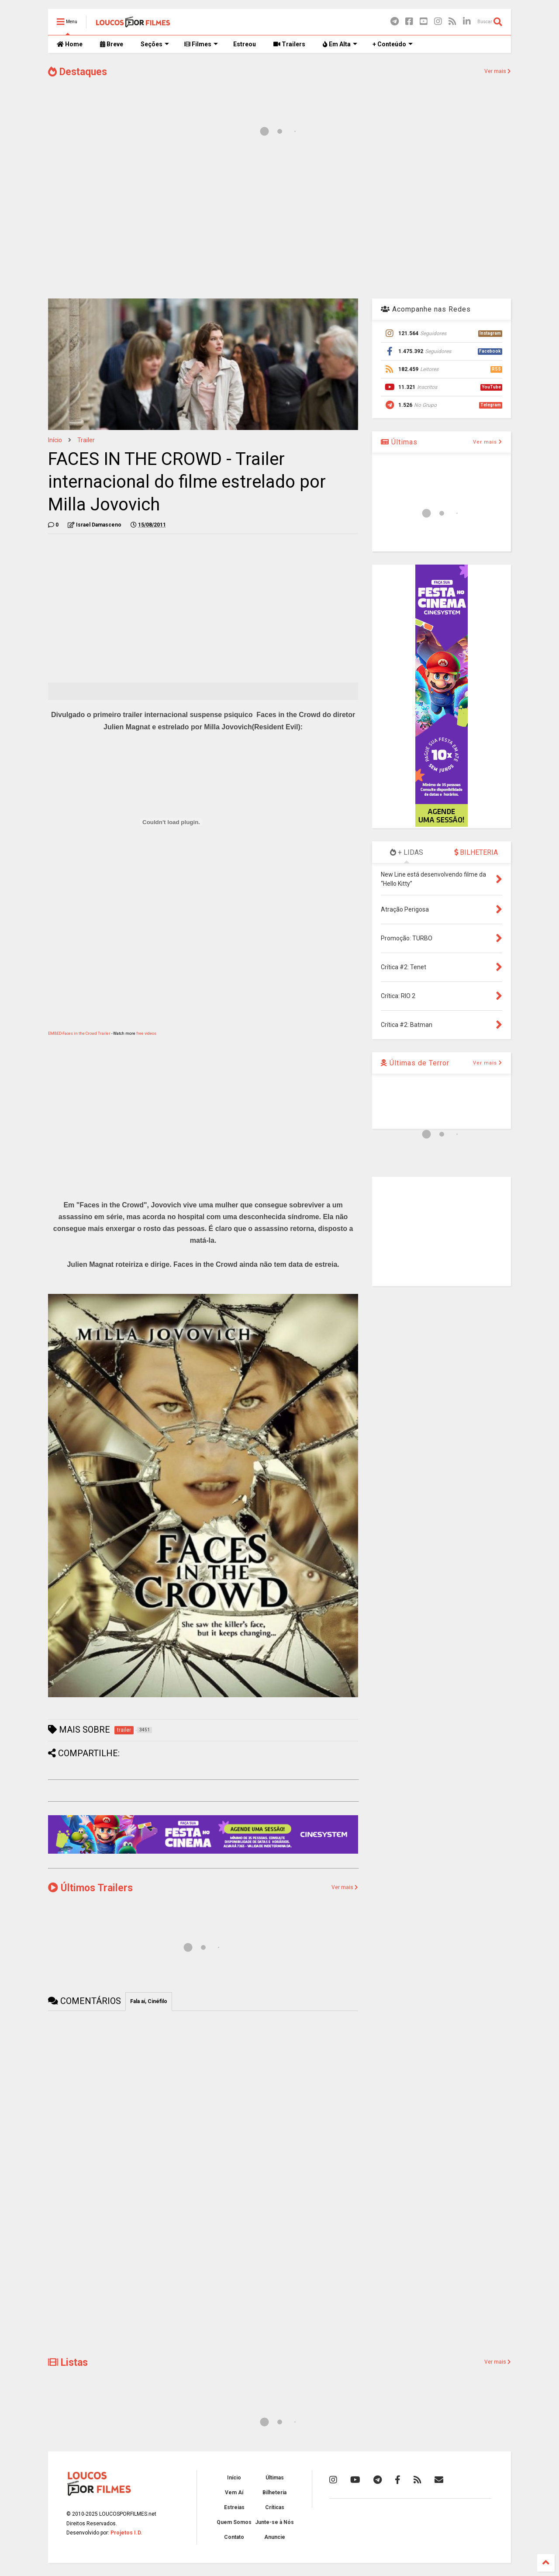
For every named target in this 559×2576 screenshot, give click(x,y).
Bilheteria (274, 2492)
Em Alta (340, 44)
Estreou (244, 44)
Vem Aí (234, 2492)
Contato (234, 2537)
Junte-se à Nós (274, 2522)
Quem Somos (234, 2522)
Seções (155, 44)
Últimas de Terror (415, 1063)
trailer (86, 440)
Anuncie (274, 2537)
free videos (146, 1033)
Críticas (274, 2507)
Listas (68, 2362)
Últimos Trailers (90, 1888)
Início (55, 440)
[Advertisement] (279, 222)
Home (70, 44)
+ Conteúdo (393, 44)
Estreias (234, 2507)
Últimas (399, 442)
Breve (111, 44)
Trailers (289, 44)
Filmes (201, 44)
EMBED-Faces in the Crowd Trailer (79, 1033)
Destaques (77, 72)
